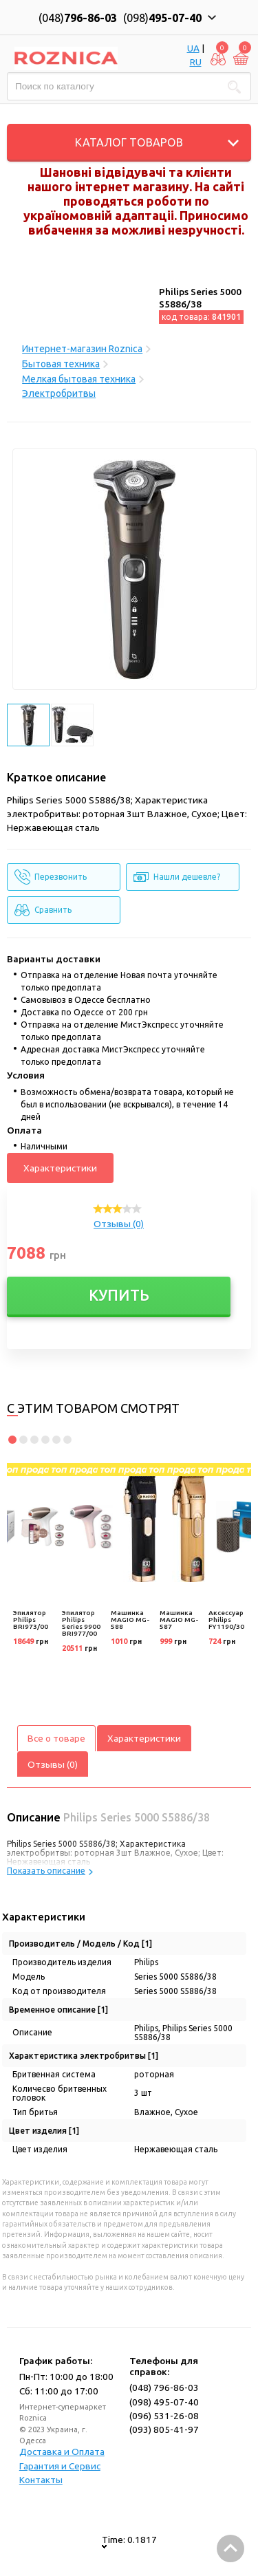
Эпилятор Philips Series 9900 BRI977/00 (81, 1623)
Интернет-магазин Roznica (82, 348)
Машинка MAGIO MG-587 (179, 1619)
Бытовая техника (61, 363)
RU (196, 61)
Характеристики (60, 1167)
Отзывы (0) (119, 1223)
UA (193, 48)
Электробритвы (59, 393)
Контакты (41, 2479)
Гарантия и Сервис (59, 2465)
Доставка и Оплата (62, 2451)
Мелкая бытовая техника (79, 379)
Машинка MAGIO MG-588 (130, 1619)
